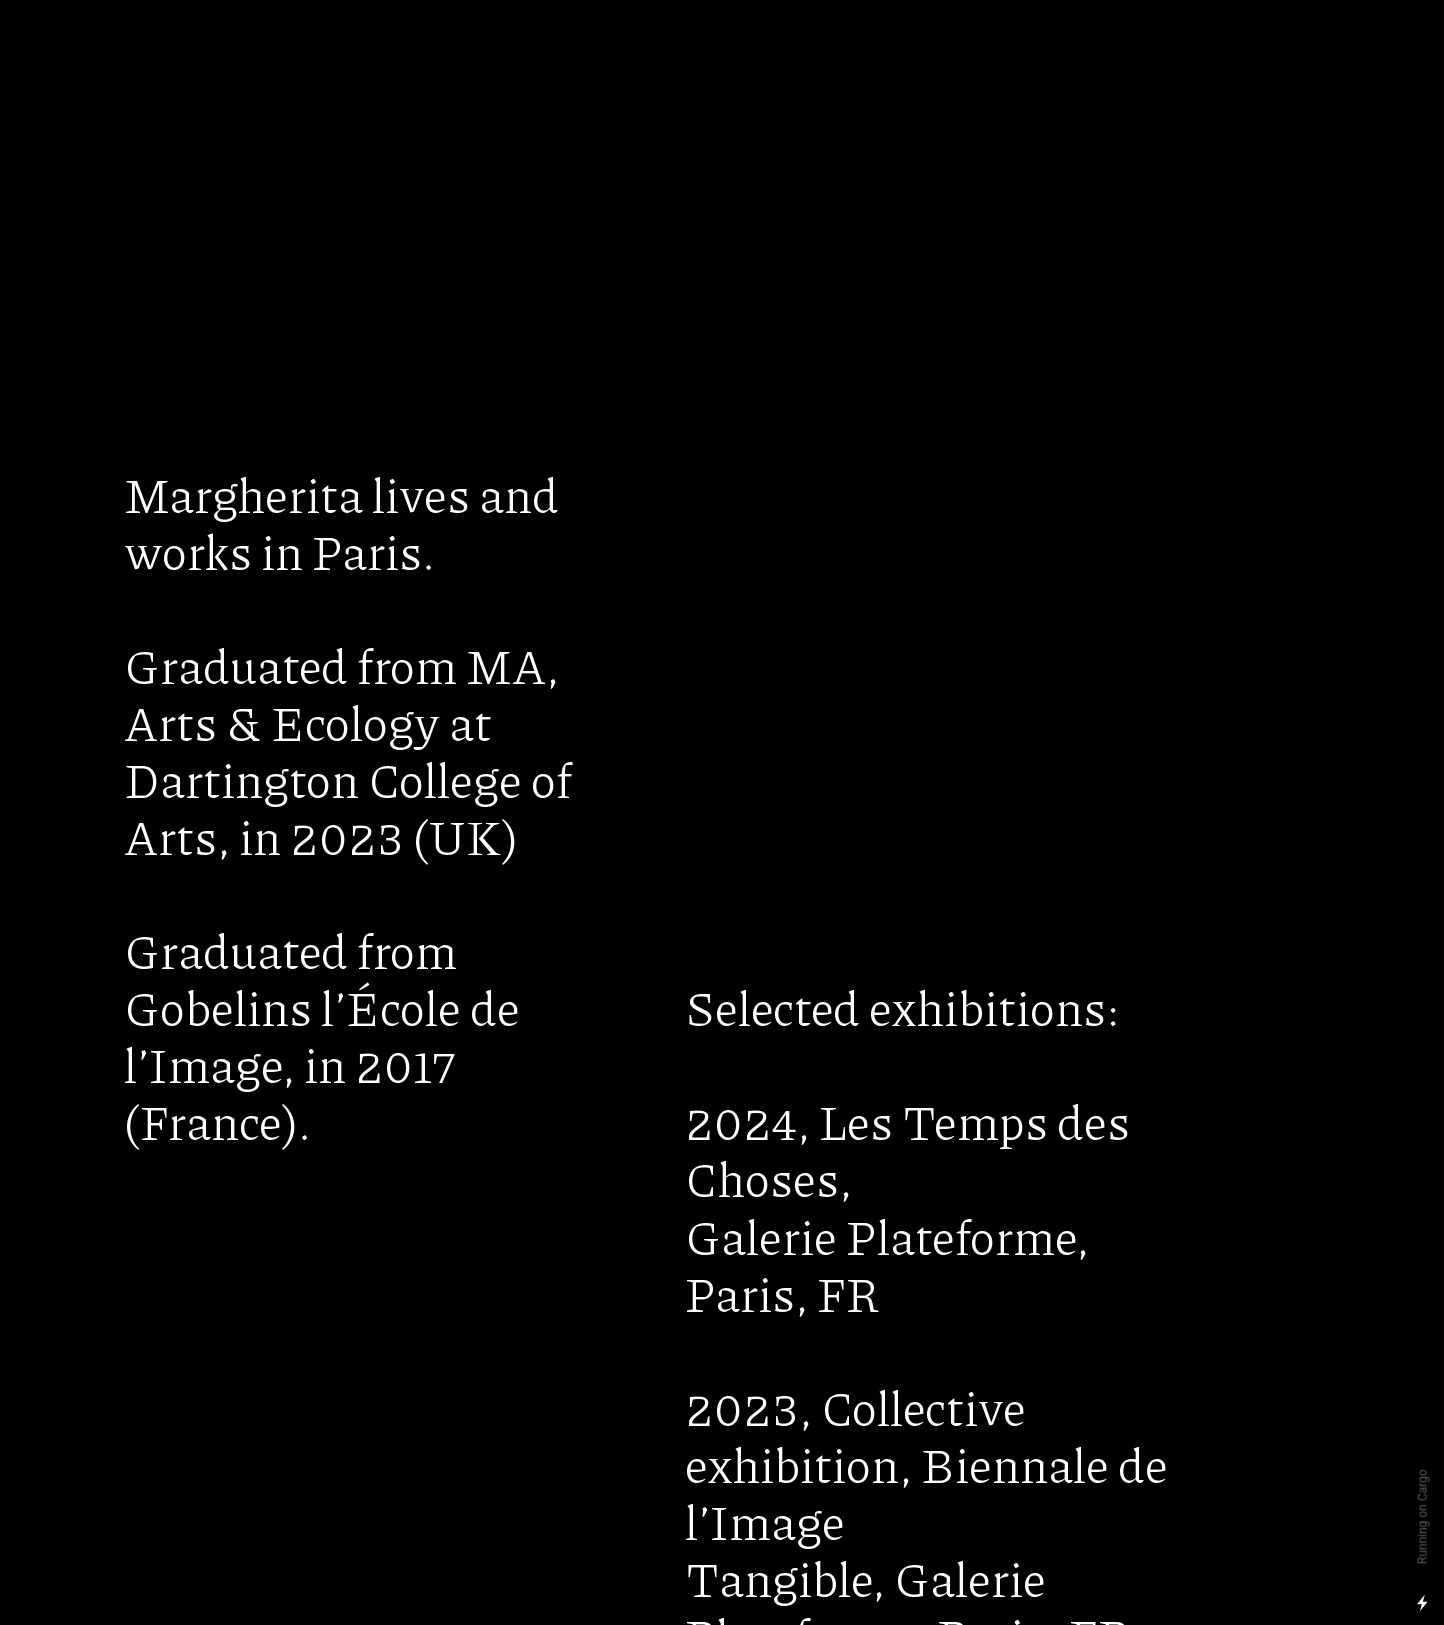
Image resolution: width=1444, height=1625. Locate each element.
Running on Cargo (1423, 1517)
